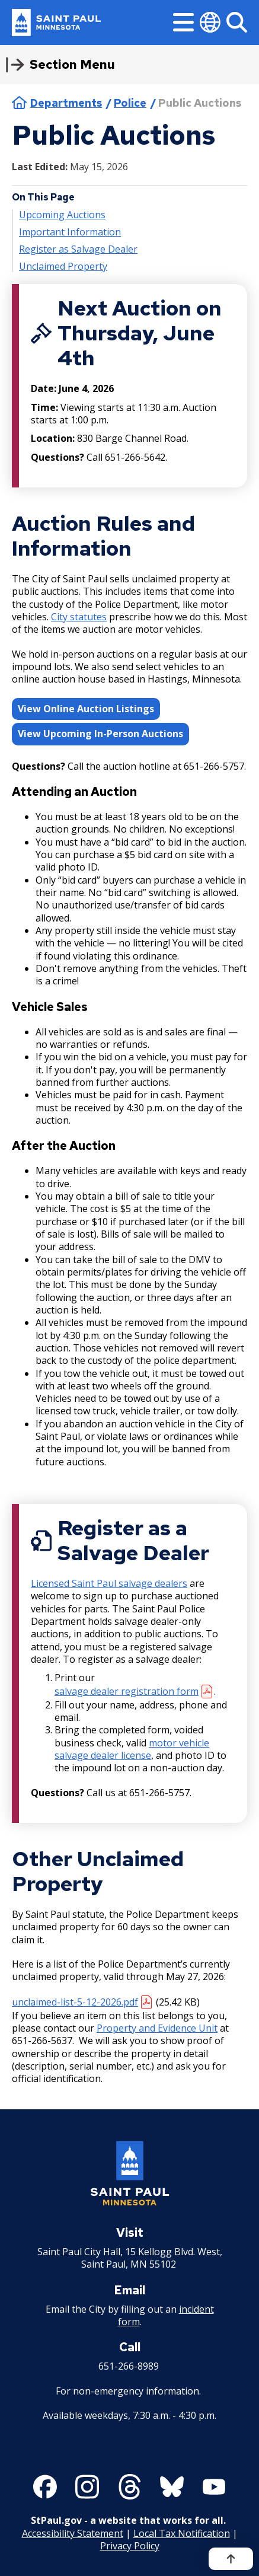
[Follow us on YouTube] (214, 2487)
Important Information (70, 232)
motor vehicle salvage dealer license (132, 1749)
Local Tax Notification (181, 2532)
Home (19, 102)
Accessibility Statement (72, 2532)
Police (130, 103)
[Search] (236, 22)
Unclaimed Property (63, 266)
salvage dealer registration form (127, 1691)
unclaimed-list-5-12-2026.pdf (75, 2001)
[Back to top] (231, 2559)
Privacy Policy (129, 2545)
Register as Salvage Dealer (78, 249)
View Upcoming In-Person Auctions (100, 733)
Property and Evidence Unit (157, 2028)
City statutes (79, 616)
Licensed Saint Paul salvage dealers (109, 1583)
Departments (66, 103)
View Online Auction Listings (86, 708)
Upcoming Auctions (62, 214)
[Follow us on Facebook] (45, 2487)
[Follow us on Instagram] (87, 2487)
